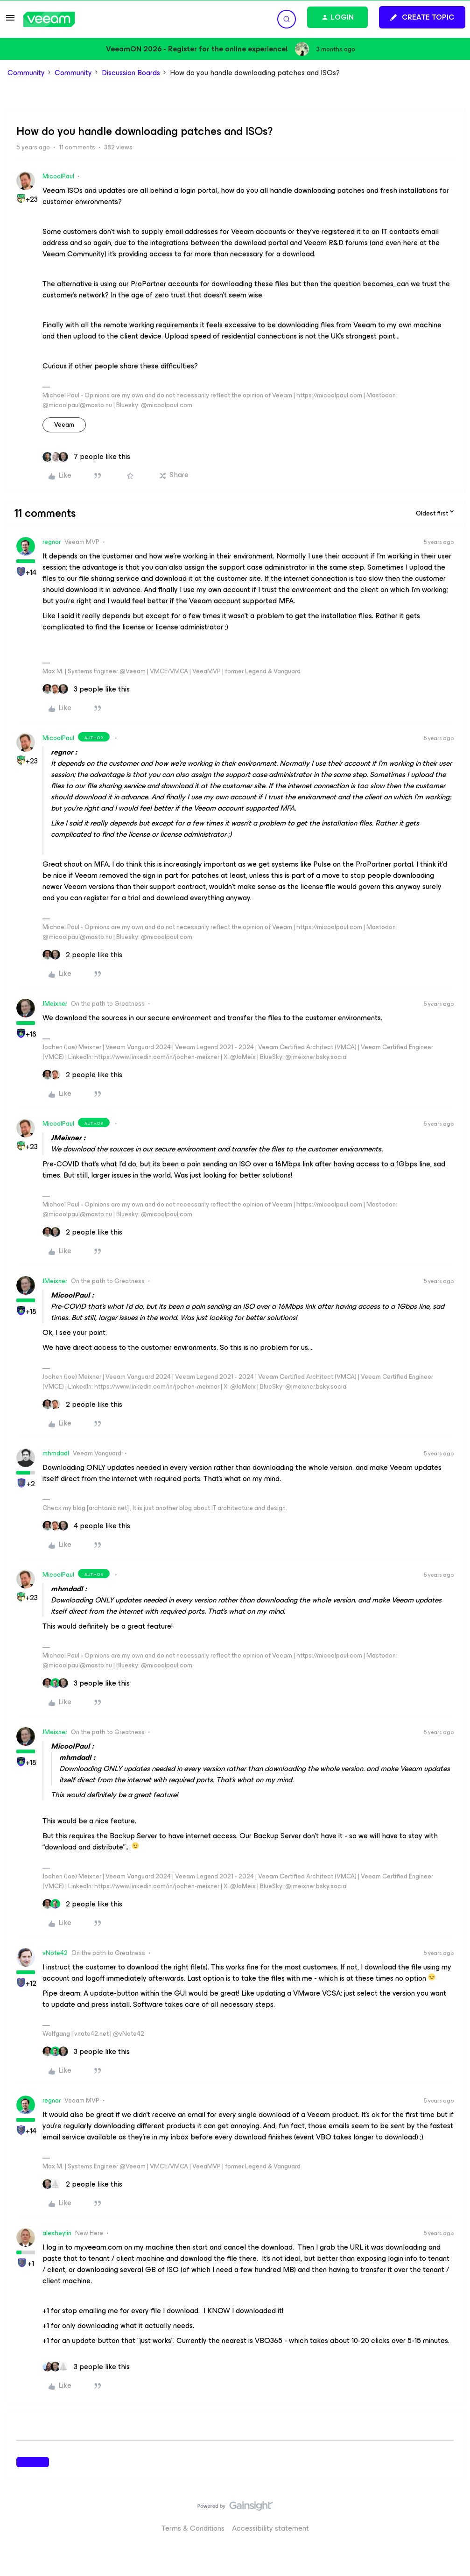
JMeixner (54, 1004)
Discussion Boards (131, 72)
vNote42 (55, 1953)
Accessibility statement (270, 2528)
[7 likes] (86, 456)
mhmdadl (55, 1453)
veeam (64, 424)
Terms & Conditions (192, 2528)
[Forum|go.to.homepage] (49, 19)
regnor (51, 542)
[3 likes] (86, 689)
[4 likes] (86, 1525)
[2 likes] (82, 954)
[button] (10, 20)
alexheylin (56, 2233)
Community (26, 72)
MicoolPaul (58, 176)
